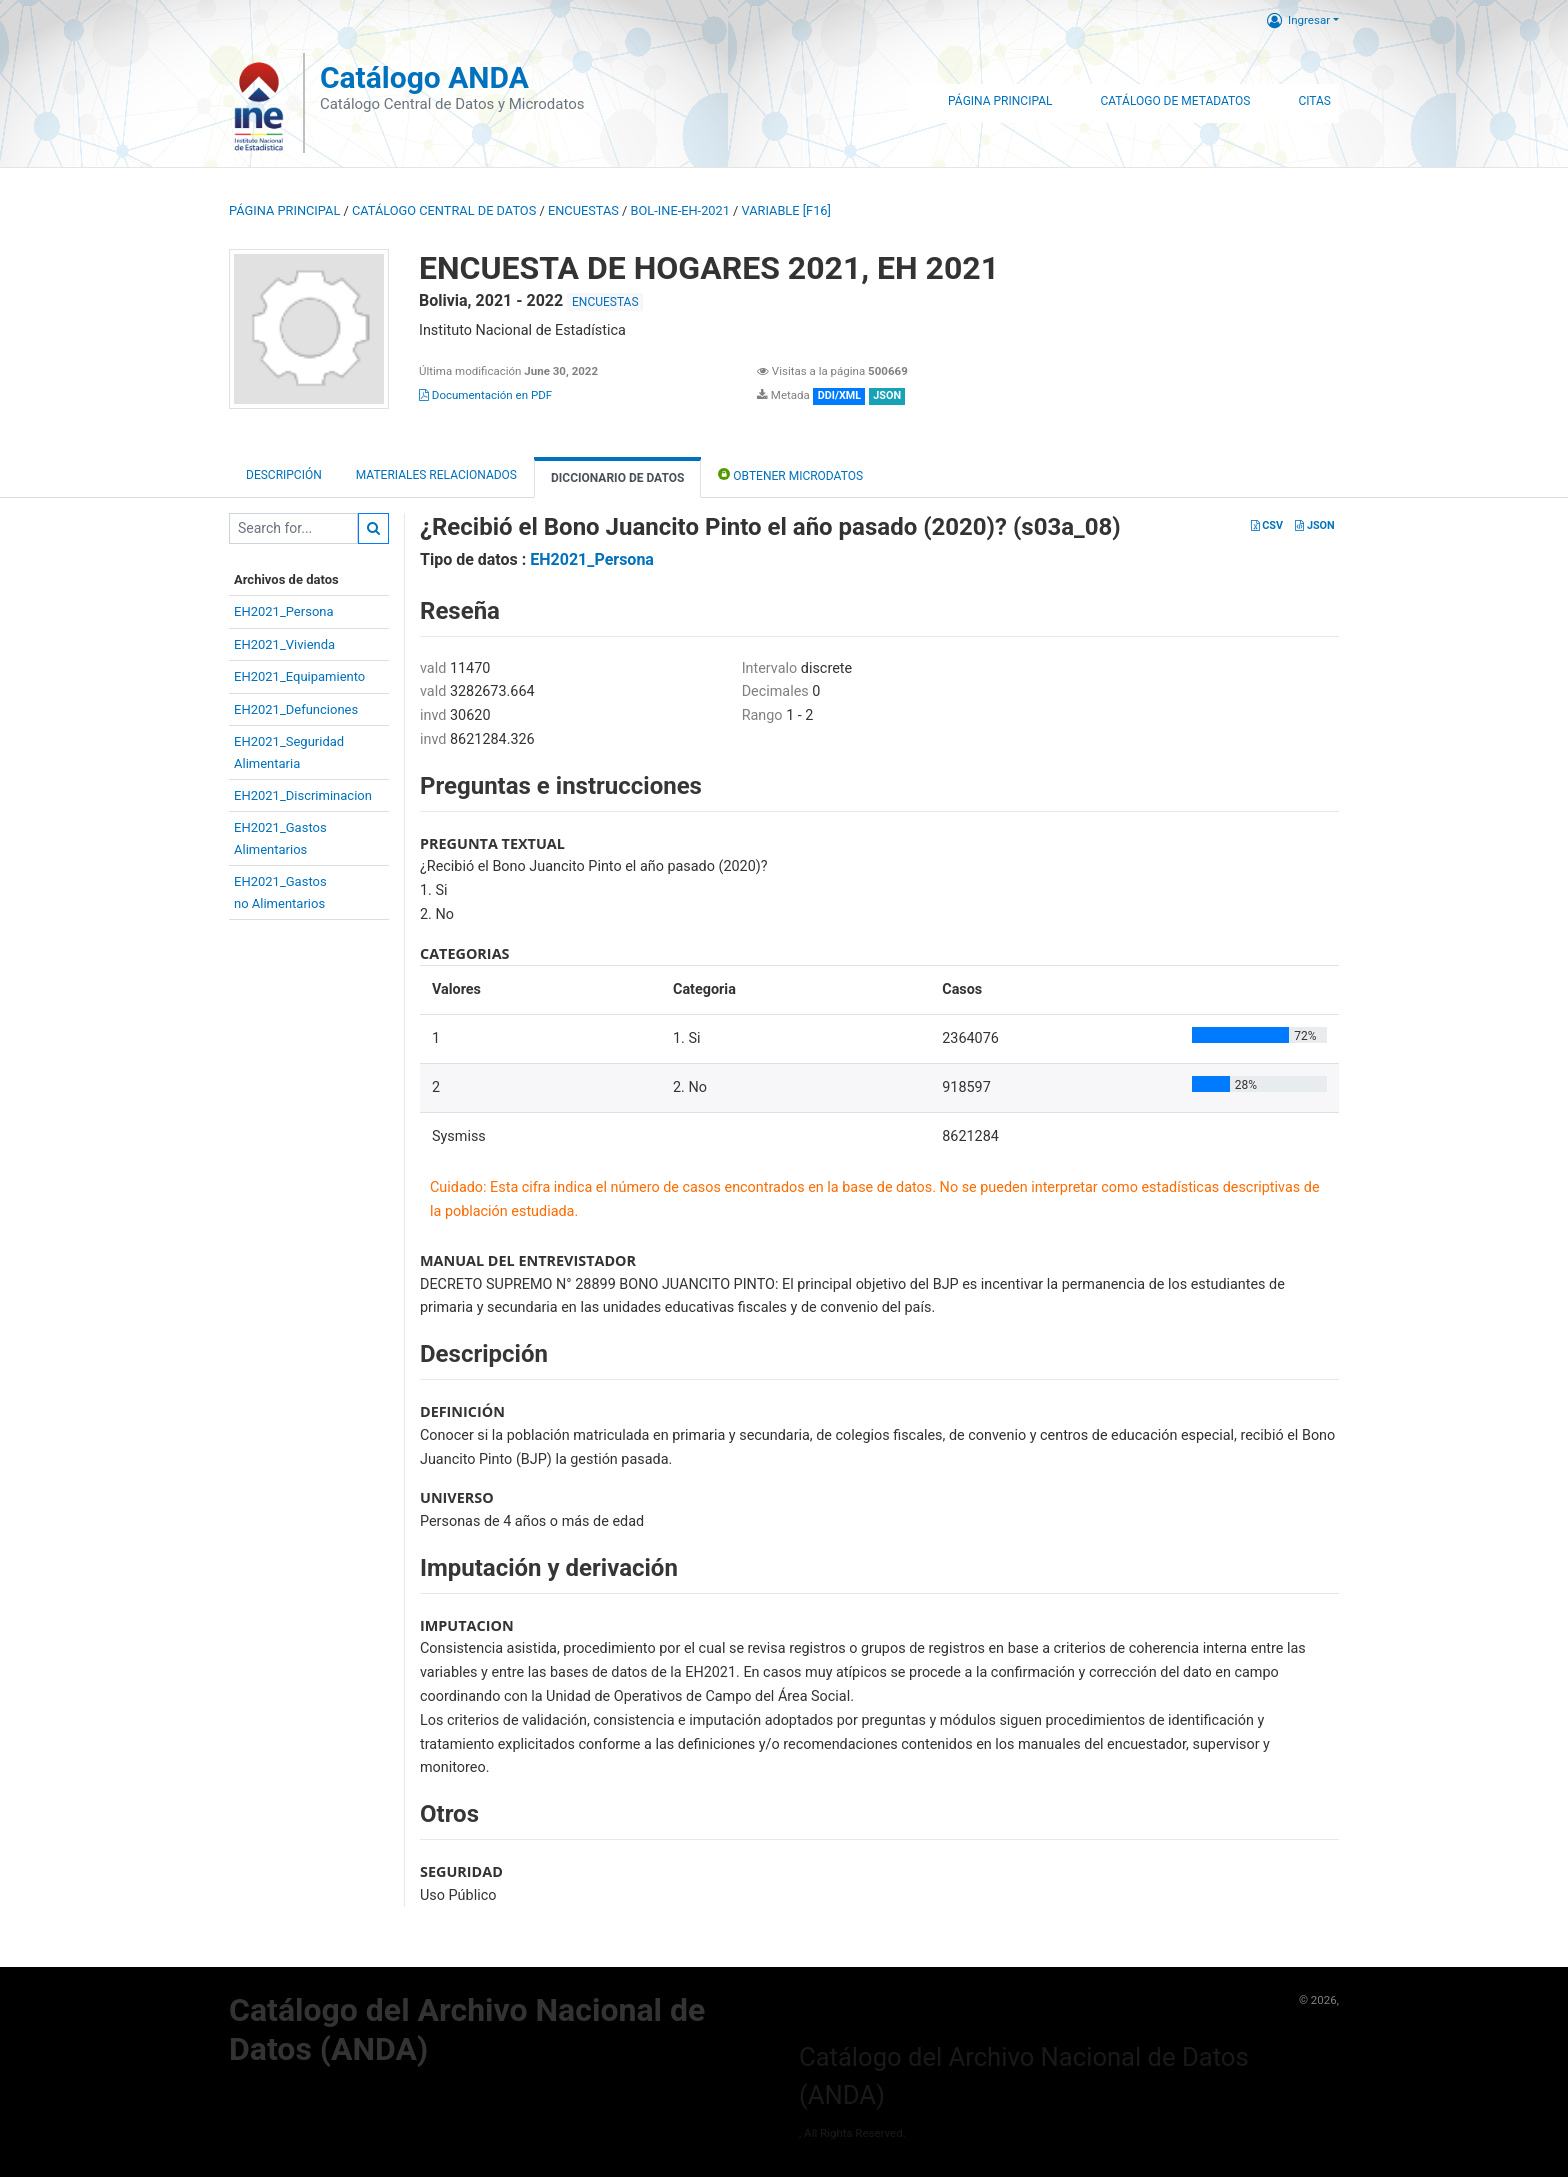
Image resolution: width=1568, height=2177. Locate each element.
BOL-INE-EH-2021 (680, 210)
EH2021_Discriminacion (303, 795)
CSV (1267, 525)
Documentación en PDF (485, 395)
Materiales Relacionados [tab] (436, 475)
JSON (1314, 525)
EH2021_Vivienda (284, 644)
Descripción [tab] (284, 475)
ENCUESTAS (583, 210)
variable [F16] (786, 210)
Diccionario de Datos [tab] (617, 478)
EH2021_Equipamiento (299, 676)
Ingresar (1298, 20)
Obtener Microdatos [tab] (790, 474)
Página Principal (1000, 101)
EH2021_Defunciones (296, 709)
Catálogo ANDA (424, 77)
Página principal (284, 210)
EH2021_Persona (284, 611)
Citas (1314, 101)
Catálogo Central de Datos (444, 210)
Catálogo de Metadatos (1175, 101)
